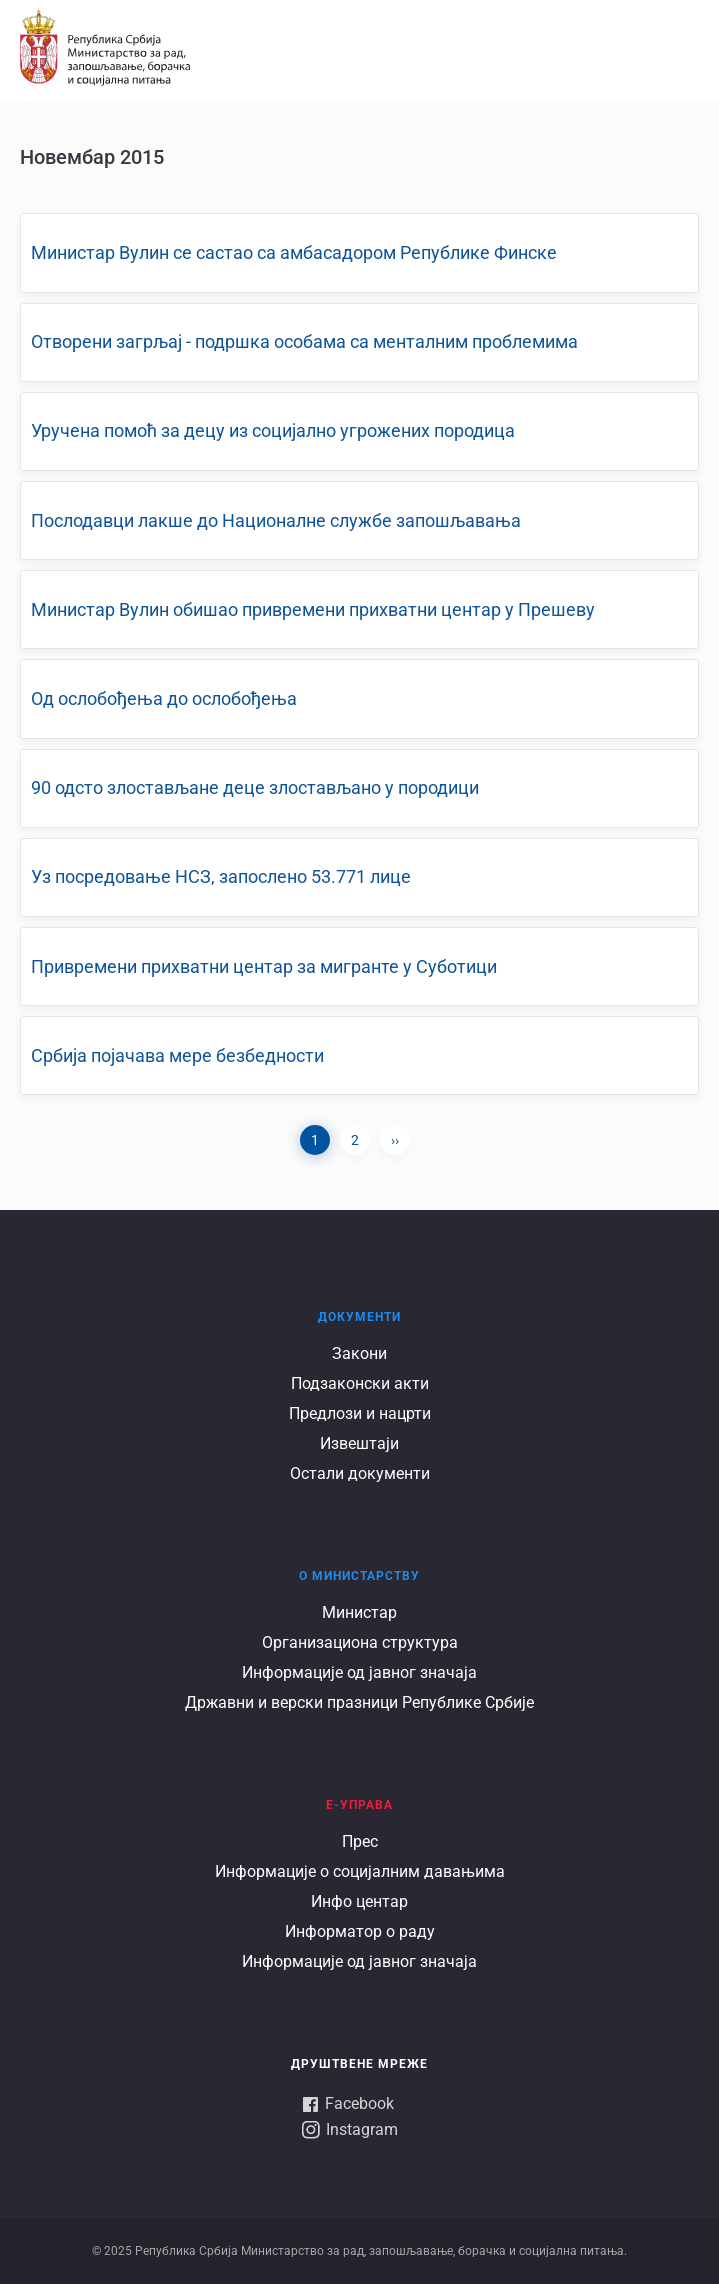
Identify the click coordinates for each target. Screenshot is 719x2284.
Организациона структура (360, 1642)
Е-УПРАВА (359, 1805)
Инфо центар (359, 1901)
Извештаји (359, 1443)
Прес (360, 1841)
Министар (359, 1612)
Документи (359, 1317)
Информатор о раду (360, 1931)
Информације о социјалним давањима (360, 1871)
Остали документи (360, 1473)
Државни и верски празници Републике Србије (359, 1702)
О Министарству (359, 1576)
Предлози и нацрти (360, 1413)
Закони (359, 1353)
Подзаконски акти (360, 1383)
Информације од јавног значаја (359, 1672)
